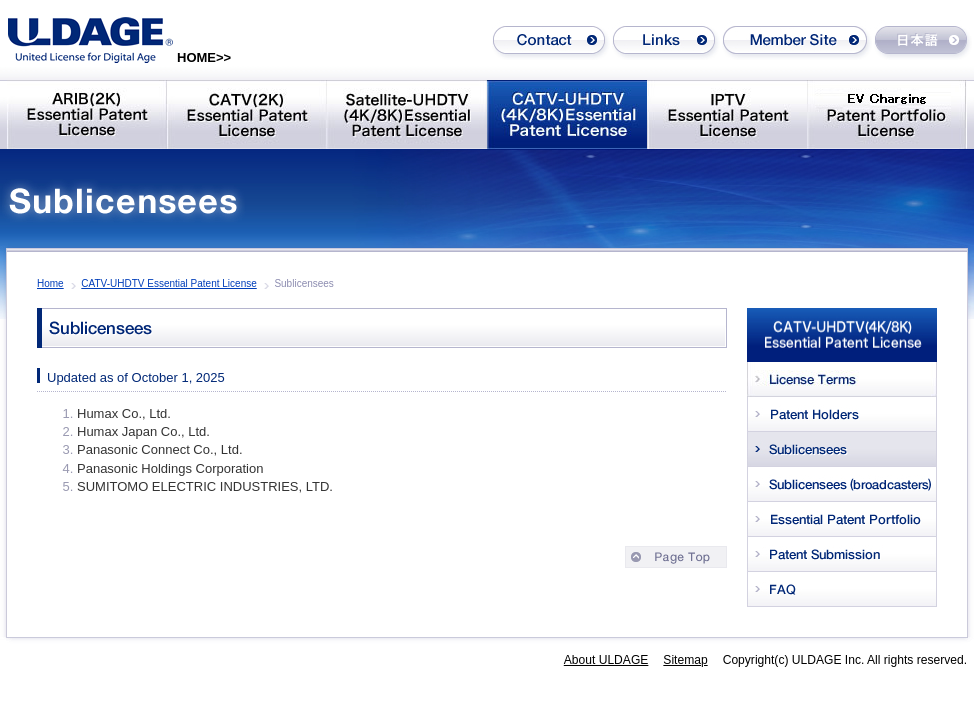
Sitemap (685, 660)
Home (50, 283)
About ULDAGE (606, 660)
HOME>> (204, 57)
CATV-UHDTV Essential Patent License (168, 283)
